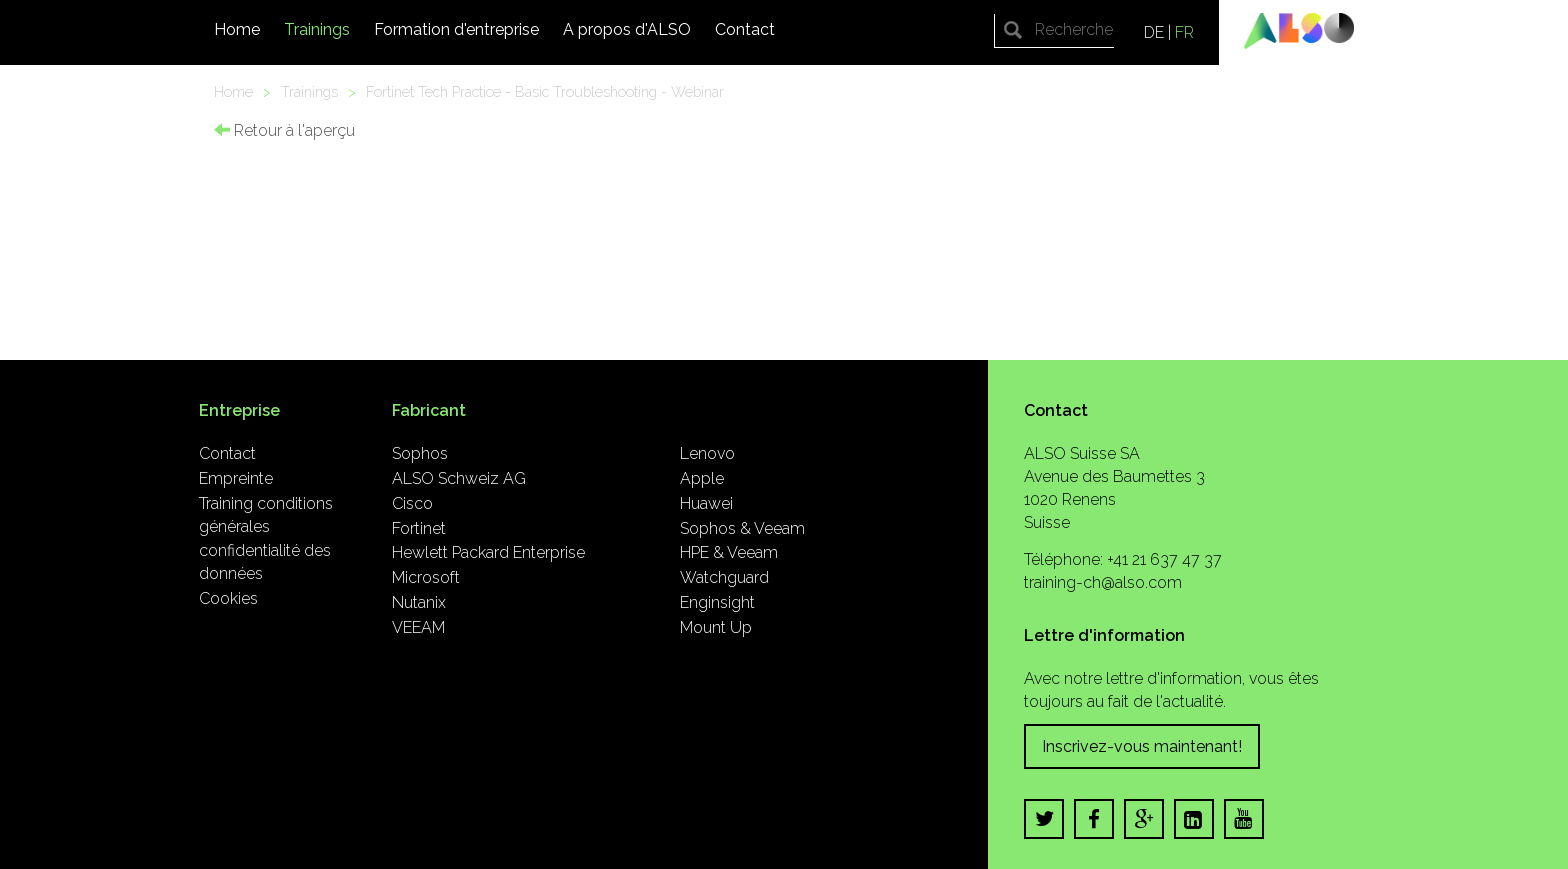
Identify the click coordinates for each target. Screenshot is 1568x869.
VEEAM (418, 627)
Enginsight (717, 602)
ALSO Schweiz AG (459, 478)
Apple (702, 478)
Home (237, 29)
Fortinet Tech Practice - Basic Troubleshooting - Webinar (545, 91)
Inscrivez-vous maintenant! (1142, 746)
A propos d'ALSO (627, 29)
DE (1154, 32)
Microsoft (426, 577)
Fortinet (419, 528)
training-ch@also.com (1103, 582)
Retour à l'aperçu (284, 130)
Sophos (420, 453)
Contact (745, 29)
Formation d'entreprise (456, 29)
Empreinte (236, 478)
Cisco (412, 503)
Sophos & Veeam (742, 528)
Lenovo (707, 453)
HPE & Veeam (729, 552)
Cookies (228, 598)
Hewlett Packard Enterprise (488, 552)
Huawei (706, 503)
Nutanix (419, 602)
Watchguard (724, 577)
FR (1184, 32)
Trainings (317, 29)
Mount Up (716, 627)
